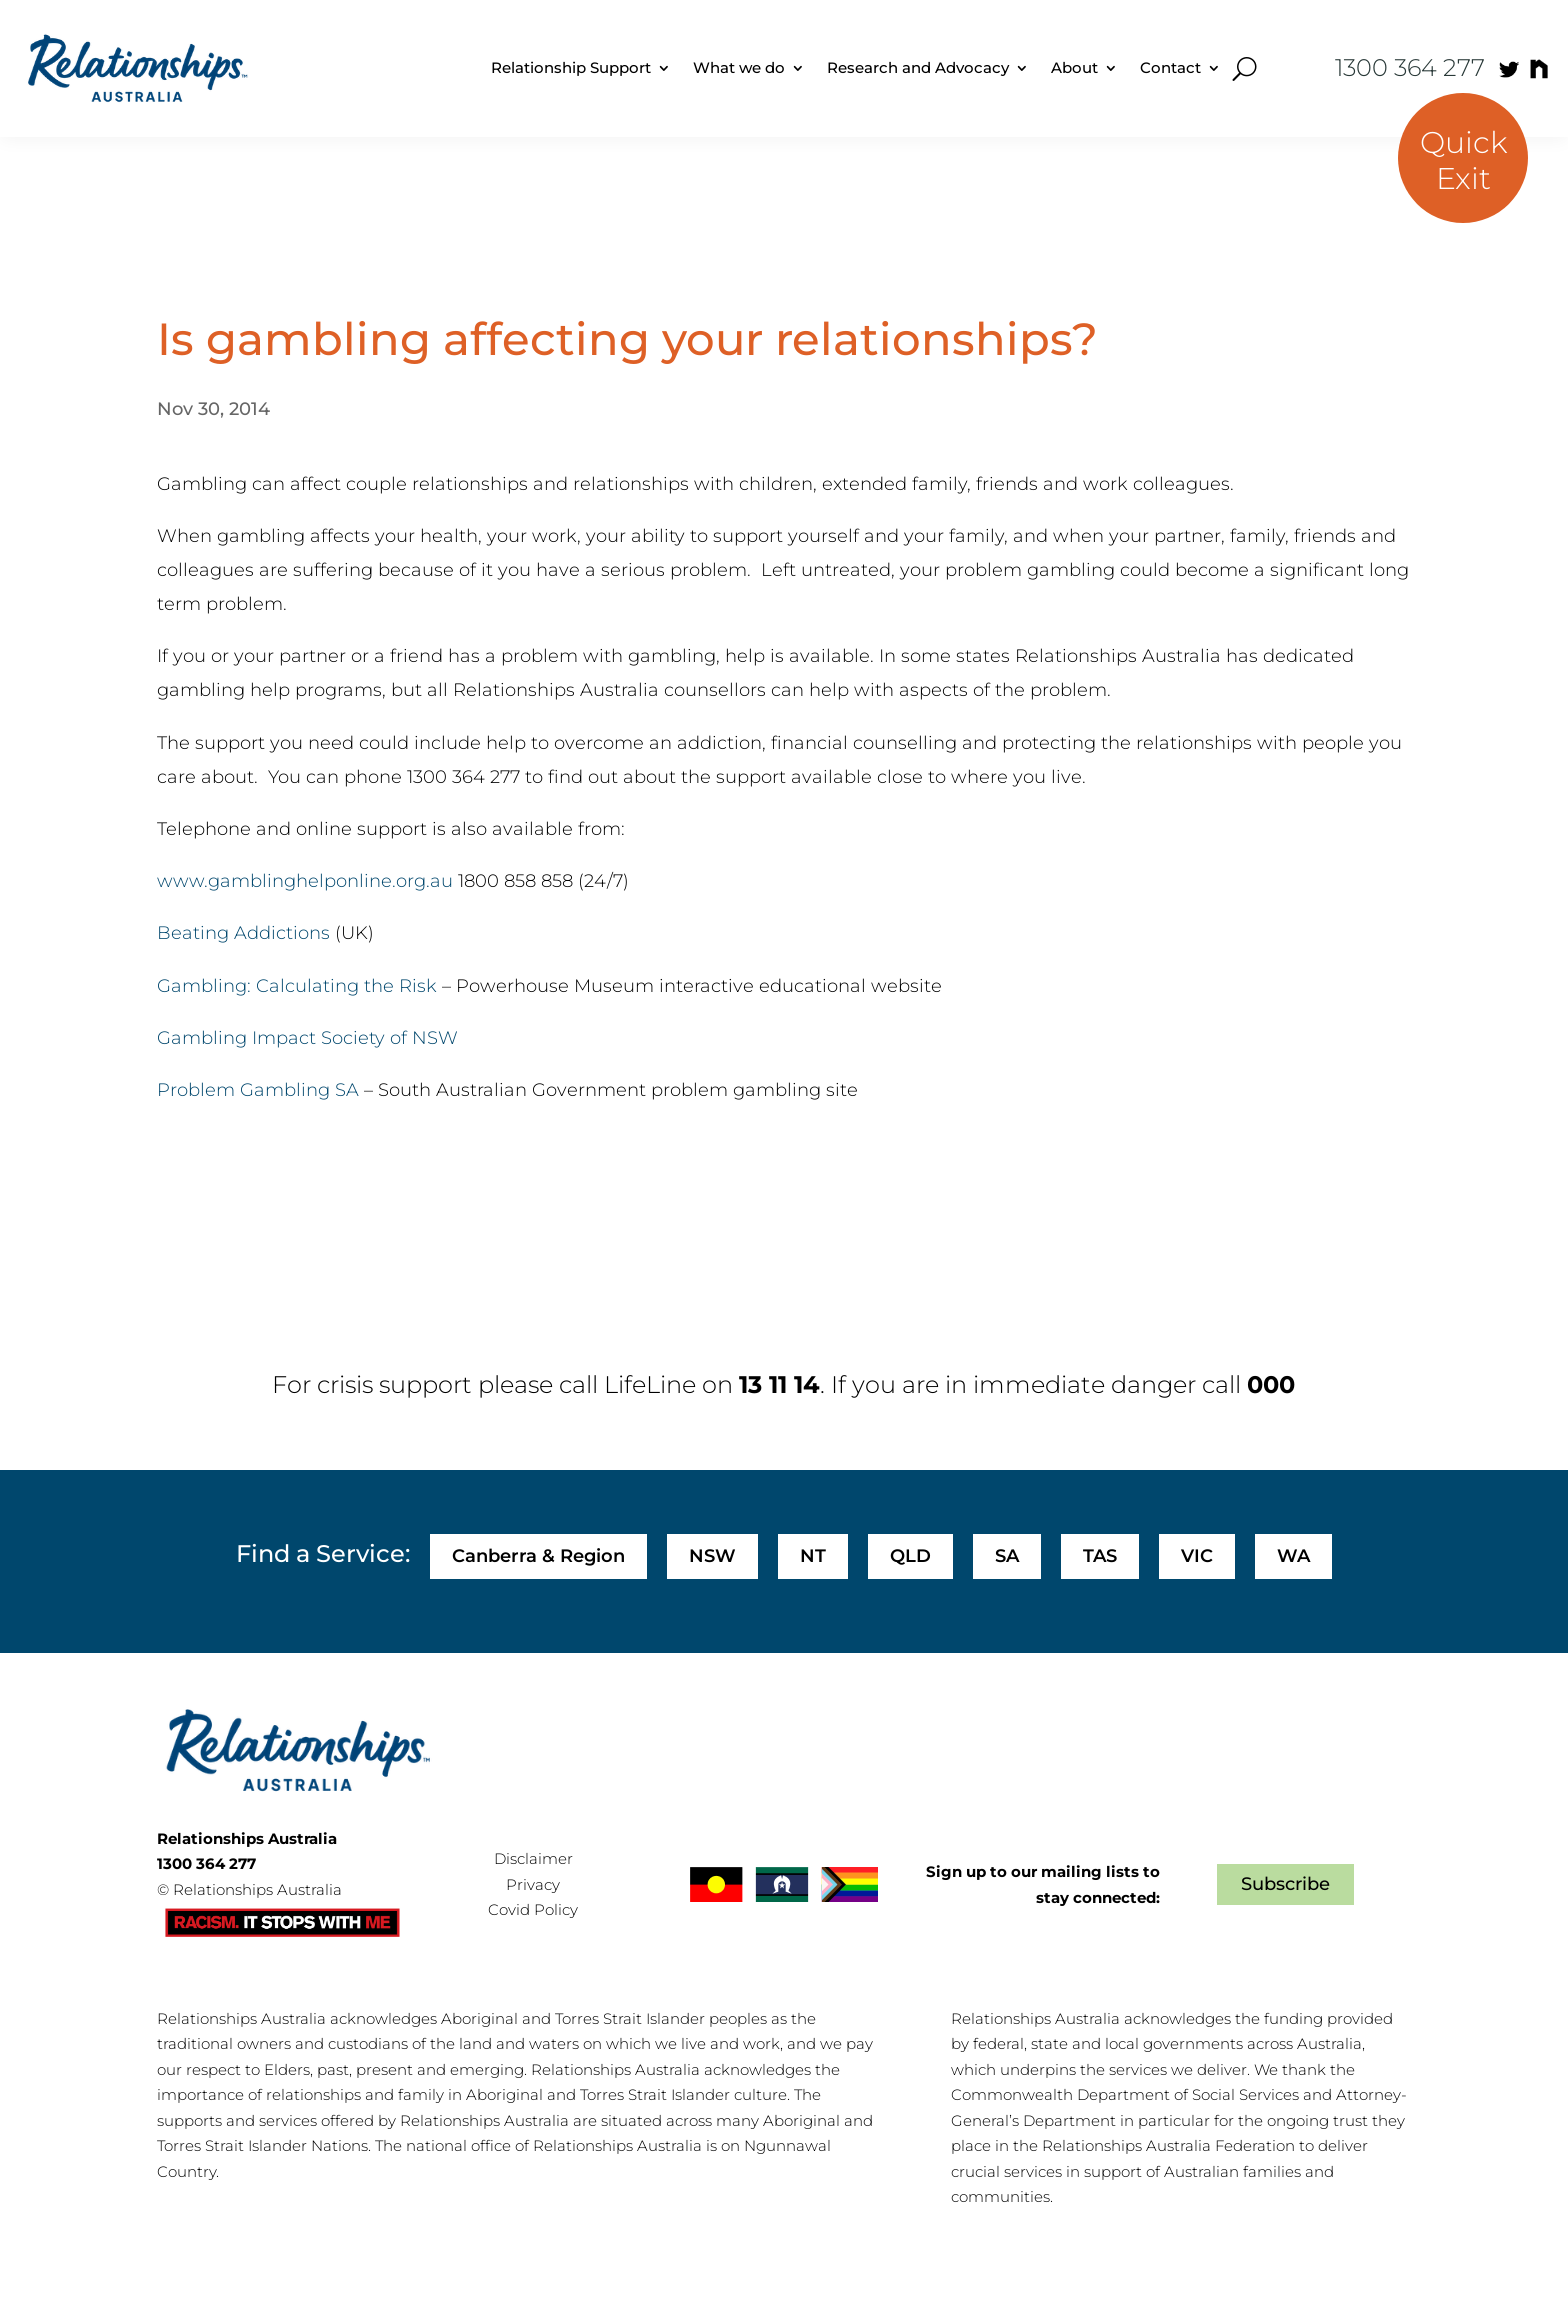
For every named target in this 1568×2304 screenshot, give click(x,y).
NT (813, 1556)
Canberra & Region (538, 1556)
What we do (739, 67)
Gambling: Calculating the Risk (297, 986)
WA (1293, 1556)
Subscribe (1285, 1884)
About (1074, 67)
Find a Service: (323, 1553)
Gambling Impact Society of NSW (307, 1038)
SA (1007, 1556)
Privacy (533, 1884)
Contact (1170, 67)
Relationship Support (571, 67)
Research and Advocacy (918, 67)
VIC (1197, 1556)
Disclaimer (533, 1858)
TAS (1100, 1556)
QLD (910, 1556)
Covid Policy (533, 1909)
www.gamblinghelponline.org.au (305, 881)
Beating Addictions (243, 933)
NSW (712, 1556)
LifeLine (650, 1384)
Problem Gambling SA (258, 1090)
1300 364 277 (1410, 67)
